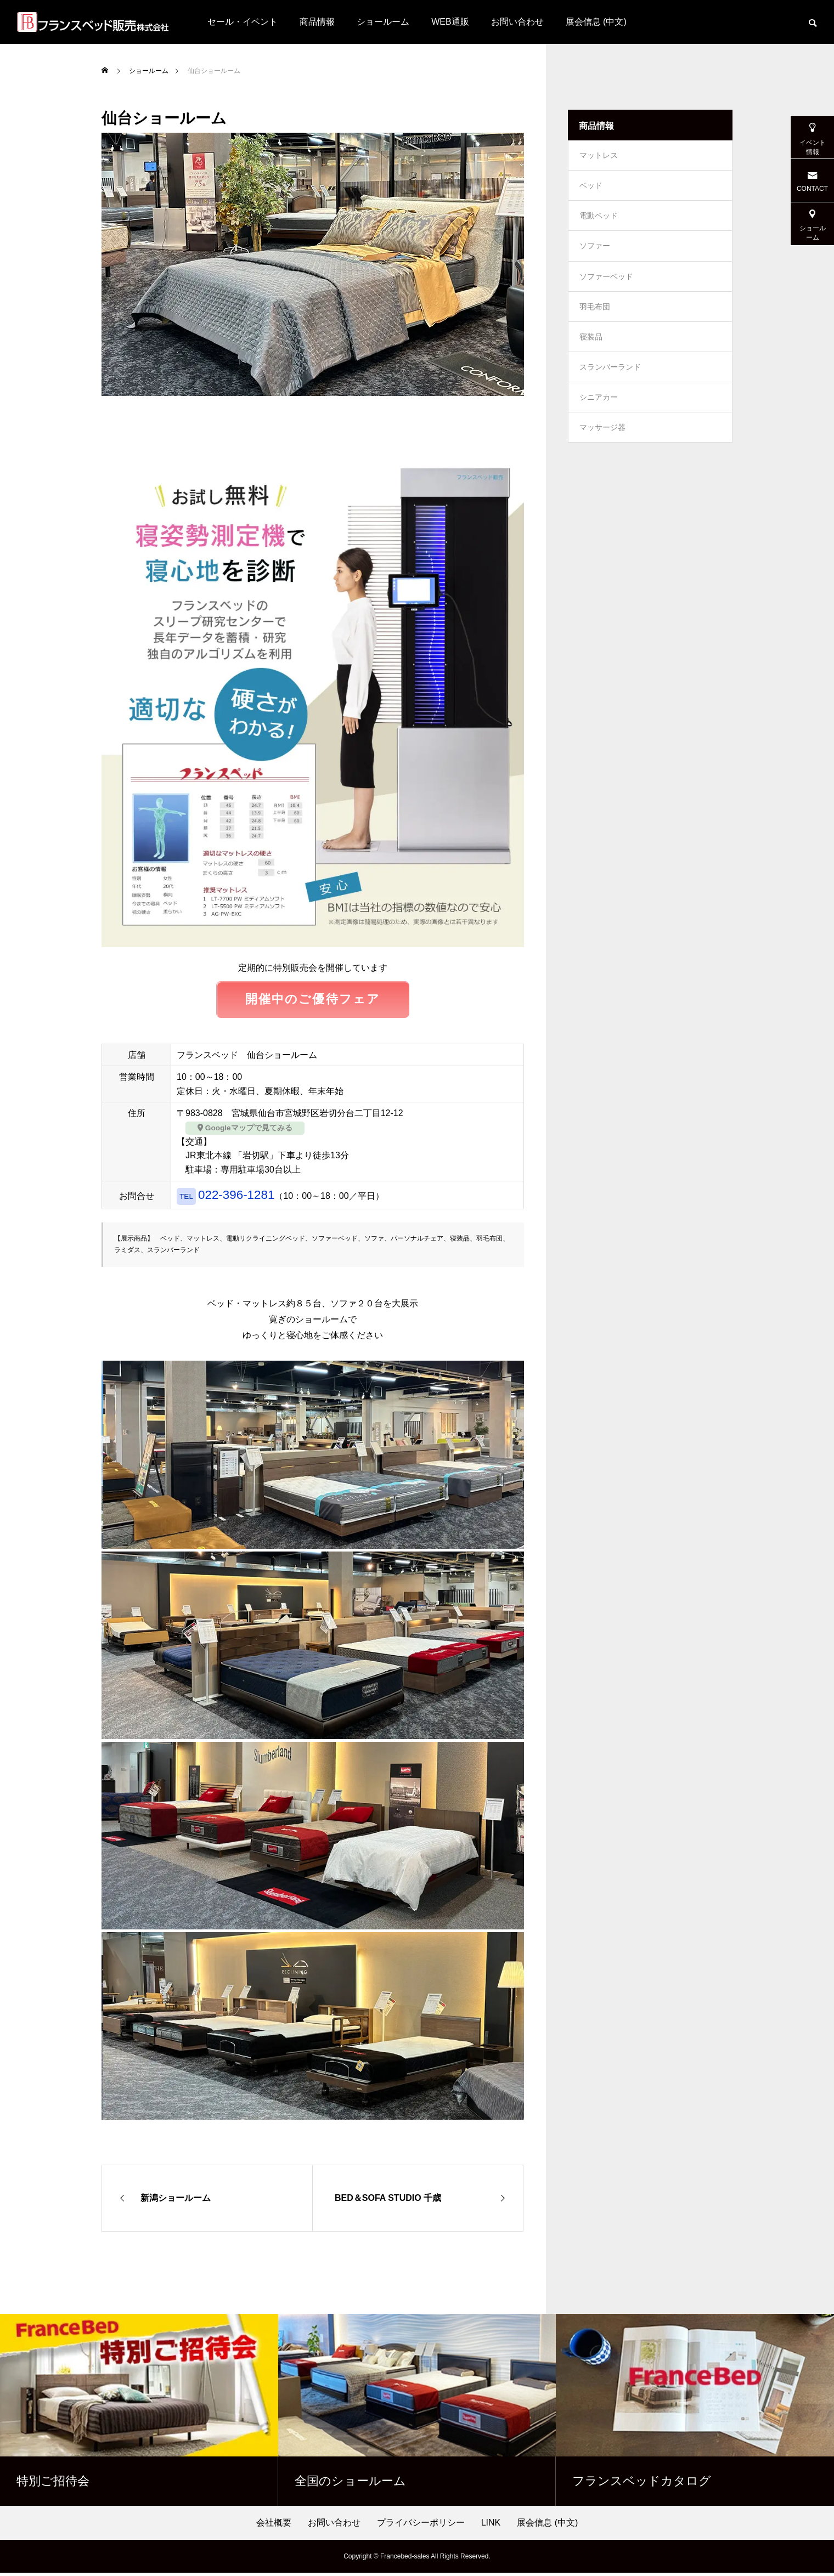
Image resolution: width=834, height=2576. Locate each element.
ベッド (590, 189)
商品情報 (317, 21)
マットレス (598, 156)
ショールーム (383, 21)
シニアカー (598, 420)
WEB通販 (450, 21)
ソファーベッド (606, 288)
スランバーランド (610, 387)
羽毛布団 (594, 321)
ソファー (594, 255)
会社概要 (273, 2526)
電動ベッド (598, 222)
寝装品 (590, 354)
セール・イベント (242, 21)
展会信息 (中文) (596, 21)
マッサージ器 (602, 453)
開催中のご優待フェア (313, 1001)
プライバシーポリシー (421, 2526)
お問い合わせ (517, 21)
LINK (491, 2526)
